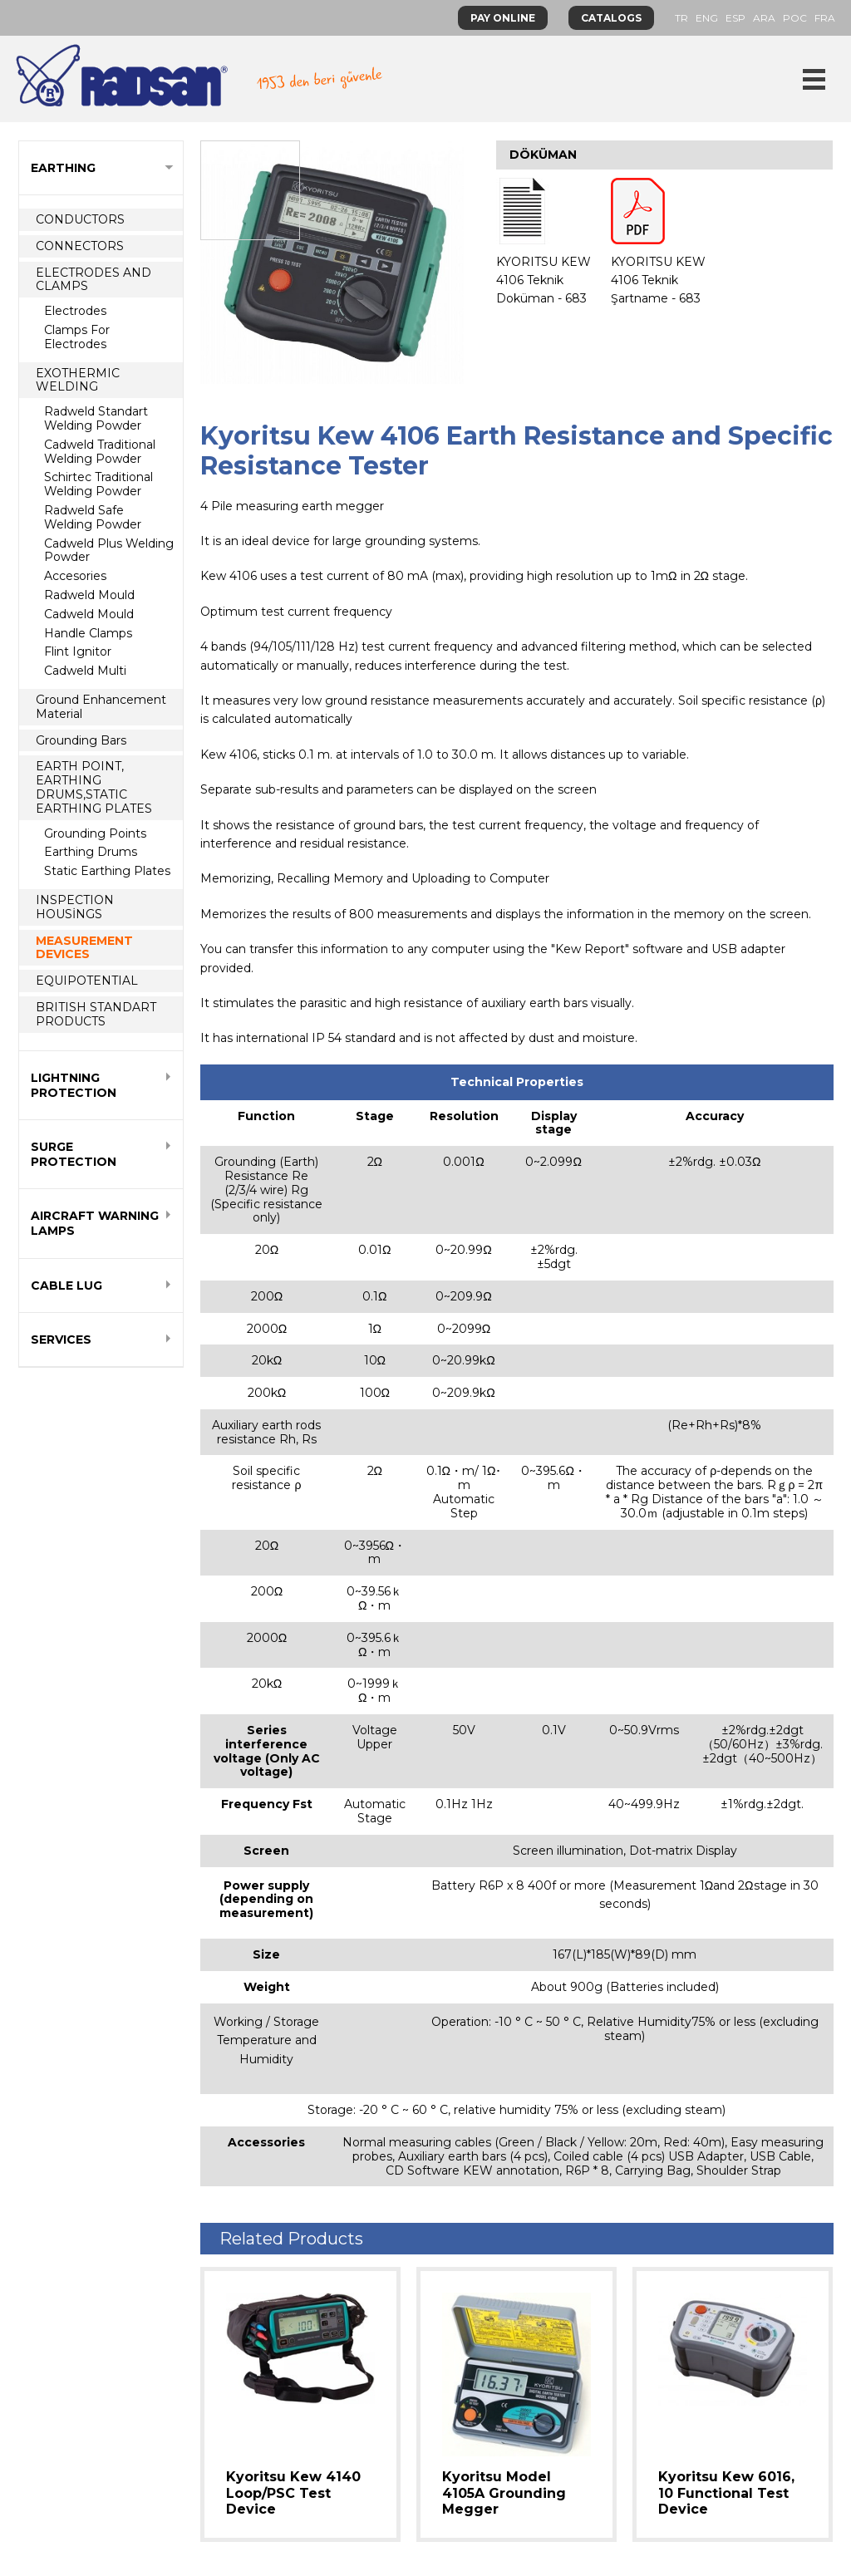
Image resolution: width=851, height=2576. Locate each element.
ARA (764, 18)
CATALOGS (611, 18)
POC (795, 18)
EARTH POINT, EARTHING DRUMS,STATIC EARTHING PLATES (94, 787)
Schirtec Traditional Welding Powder (98, 484)
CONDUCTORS (80, 219)
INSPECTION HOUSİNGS (75, 907)
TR (681, 18)
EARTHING (63, 167)
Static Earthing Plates (107, 870)
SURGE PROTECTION (73, 1154)
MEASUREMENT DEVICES (84, 947)
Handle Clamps (88, 633)
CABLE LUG (66, 1285)
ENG (707, 18)
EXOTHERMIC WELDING (78, 380)
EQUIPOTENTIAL (87, 980)
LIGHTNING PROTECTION (73, 1085)
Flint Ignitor (77, 651)
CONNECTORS (80, 245)
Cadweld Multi (85, 670)
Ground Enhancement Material (101, 706)
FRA (824, 18)
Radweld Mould (89, 594)
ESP (735, 18)
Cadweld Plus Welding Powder (109, 550)
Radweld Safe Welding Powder (92, 517)
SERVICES (61, 1339)
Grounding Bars (81, 740)
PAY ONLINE (502, 18)
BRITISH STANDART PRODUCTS (96, 1014)
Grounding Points (95, 833)
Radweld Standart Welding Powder (96, 418)
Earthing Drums (90, 851)
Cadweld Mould (89, 614)
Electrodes (75, 310)
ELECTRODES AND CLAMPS (93, 279)
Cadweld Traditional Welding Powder (99, 451)
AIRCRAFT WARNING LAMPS (95, 1223)
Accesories (75, 575)
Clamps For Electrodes (77, 336)
